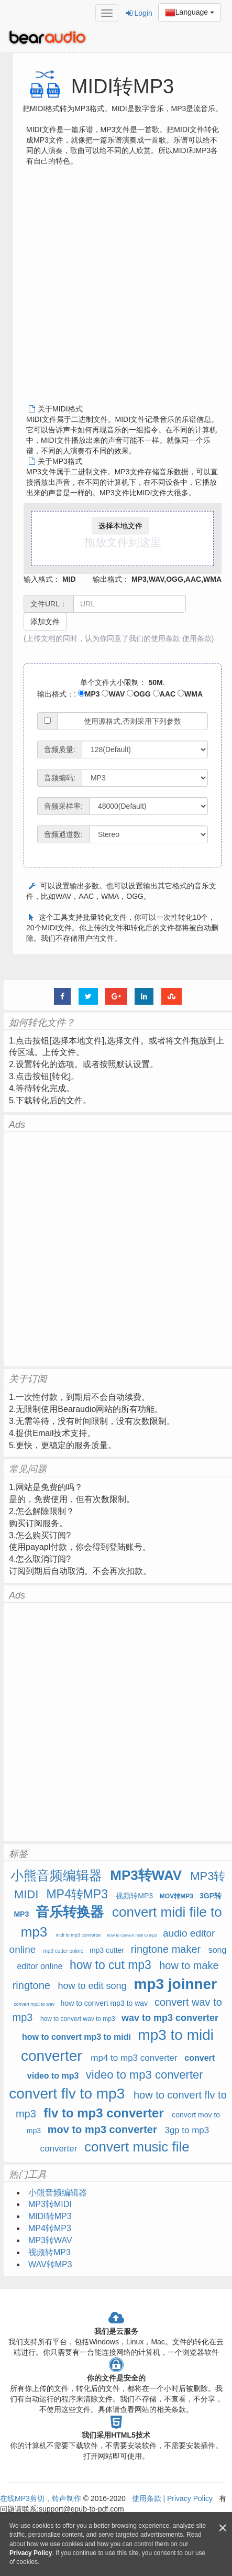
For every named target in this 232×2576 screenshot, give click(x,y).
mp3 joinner (175, 1984)
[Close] (222, 2528)
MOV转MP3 (176, 1896)
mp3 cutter (107, 1950)
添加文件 (45, 621)
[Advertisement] (112, 289)
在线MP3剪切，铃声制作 (40, 2498)
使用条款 (197, 638)
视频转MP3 (134, 1896)
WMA (190, 694)
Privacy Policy (189, 2498)
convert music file (137, 2147)
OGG (139, 694)
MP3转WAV (146, 1875)
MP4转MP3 (77, 1894)
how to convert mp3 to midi (76, 2036)
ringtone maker (166, 1949)
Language (189, 12)
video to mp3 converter (144, 2074)
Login (139, 13)
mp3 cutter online (63, 1951)
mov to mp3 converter (102, 2129)
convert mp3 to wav (34, 2004)
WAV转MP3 (50, 2264)
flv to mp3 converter (103, 2113)
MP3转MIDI (50, 2204)
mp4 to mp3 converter (134, 2058)
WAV (113, 694)
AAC (164, 694)
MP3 (89, 694)
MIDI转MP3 (50, 2216)
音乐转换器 (70, 1912)
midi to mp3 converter (78, 1935)
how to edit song (92, 1986)
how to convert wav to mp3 (77, 2019)
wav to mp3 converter (169, 2018)
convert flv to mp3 (67, 2093)
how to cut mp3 (110, 1965)
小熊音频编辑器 (58, 1875)
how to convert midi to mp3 (132, 1935)
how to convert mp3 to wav (104, 2003)
